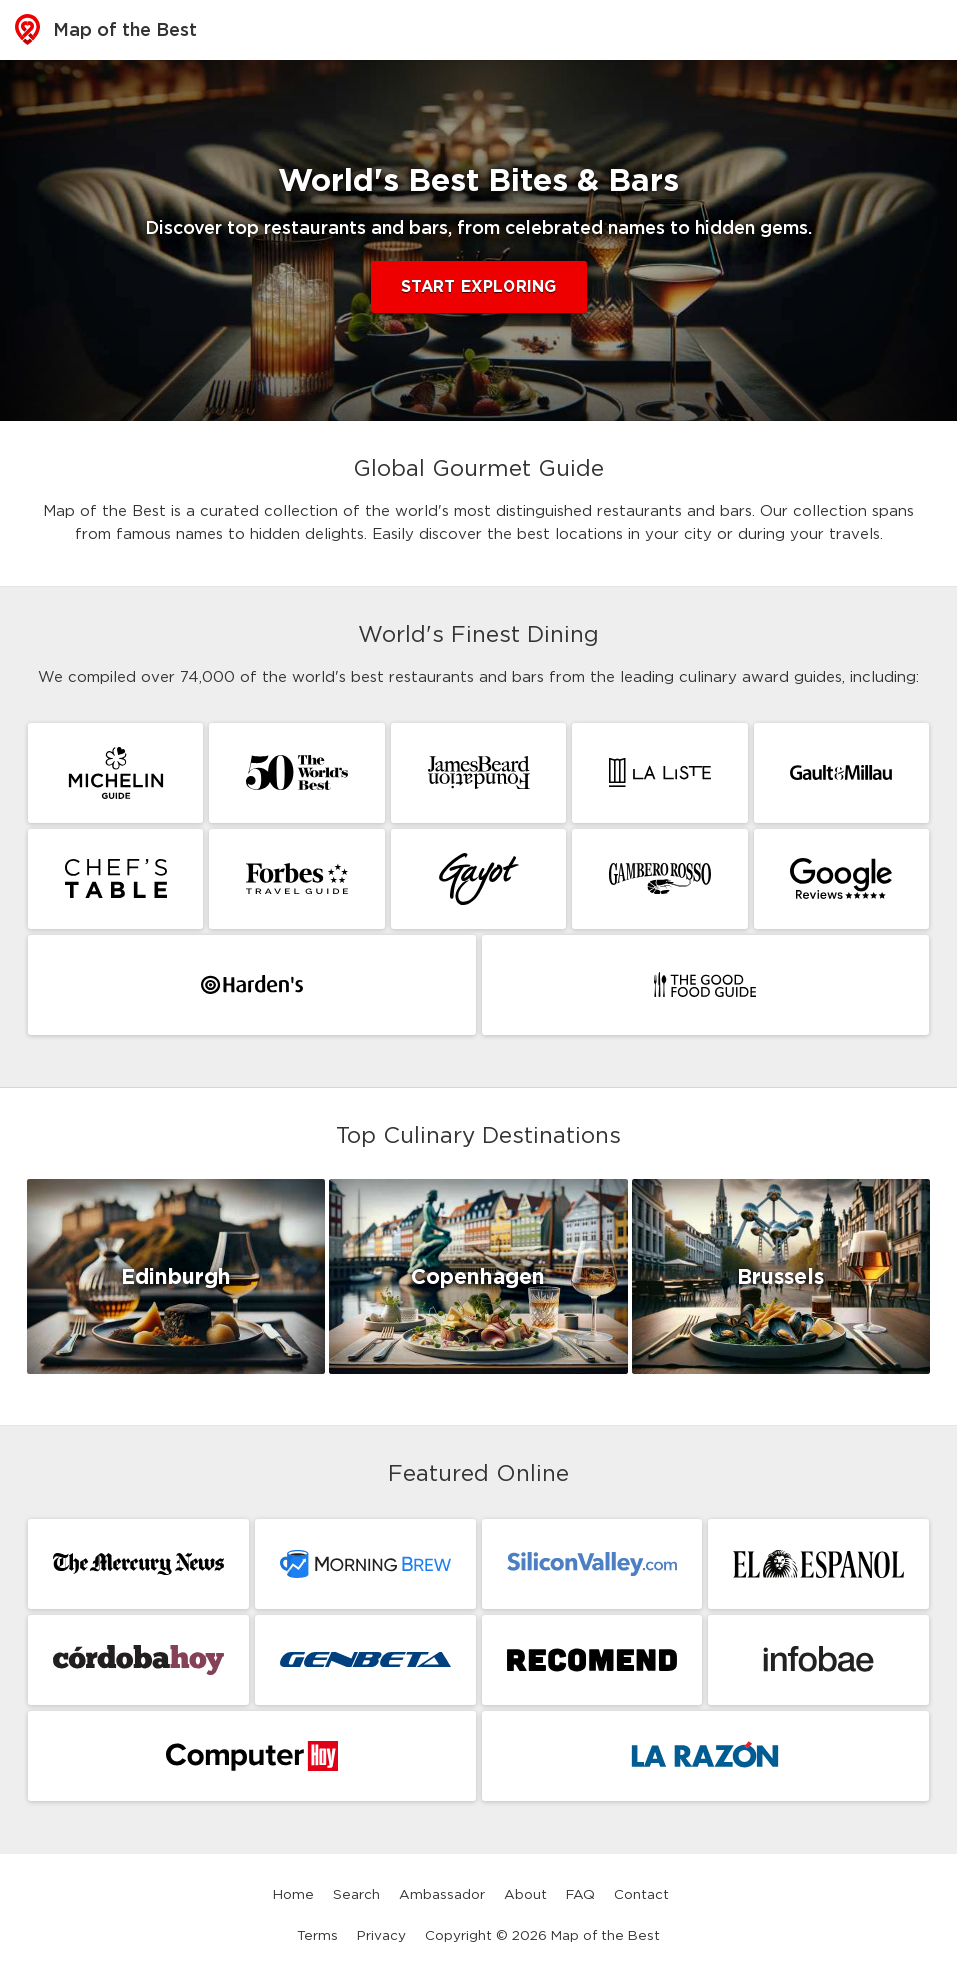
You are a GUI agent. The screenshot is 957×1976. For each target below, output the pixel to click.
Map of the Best (106, 29)
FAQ (580, 1894)
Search (356, 1894)
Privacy (381, 1935)
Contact (641, 1894)
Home (293, 1894)
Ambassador (442, 1894)
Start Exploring (479, 286)
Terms (317, 1935)
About (525, 1894)
